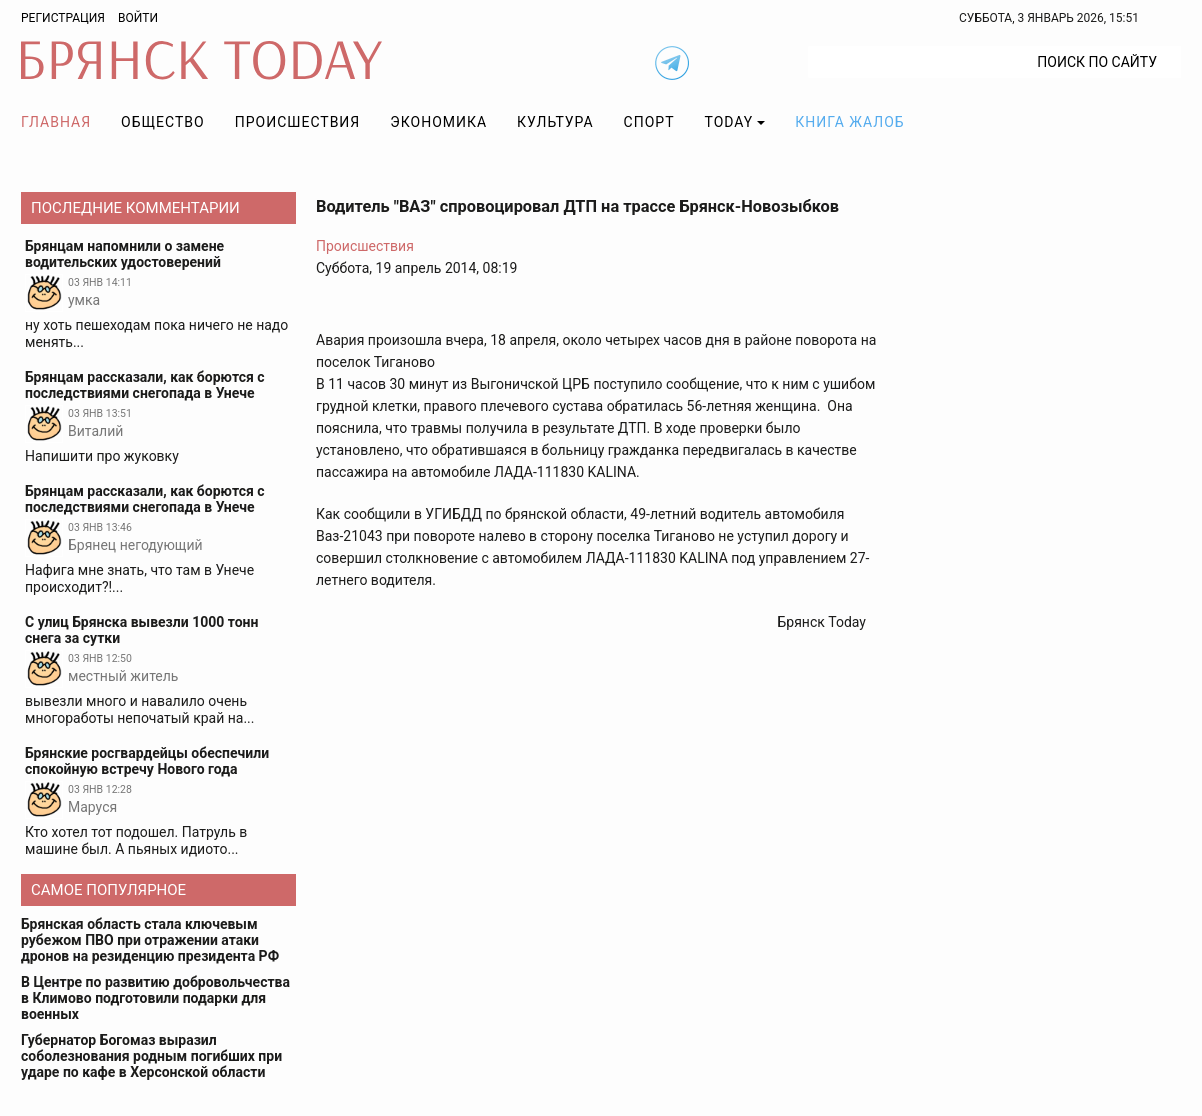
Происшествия (298, 122)
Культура (555, 122)
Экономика (438, 122)
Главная (56, 122)
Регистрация (63, 18)
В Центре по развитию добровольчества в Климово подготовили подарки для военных (155, 998)
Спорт (649, 122)
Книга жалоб (849, 122)
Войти (138, 18)
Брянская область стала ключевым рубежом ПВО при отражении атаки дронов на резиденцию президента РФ (150, 940)
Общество (163, 122)
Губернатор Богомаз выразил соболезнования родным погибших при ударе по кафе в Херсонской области (151, 1056)
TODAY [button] (729, 122)
